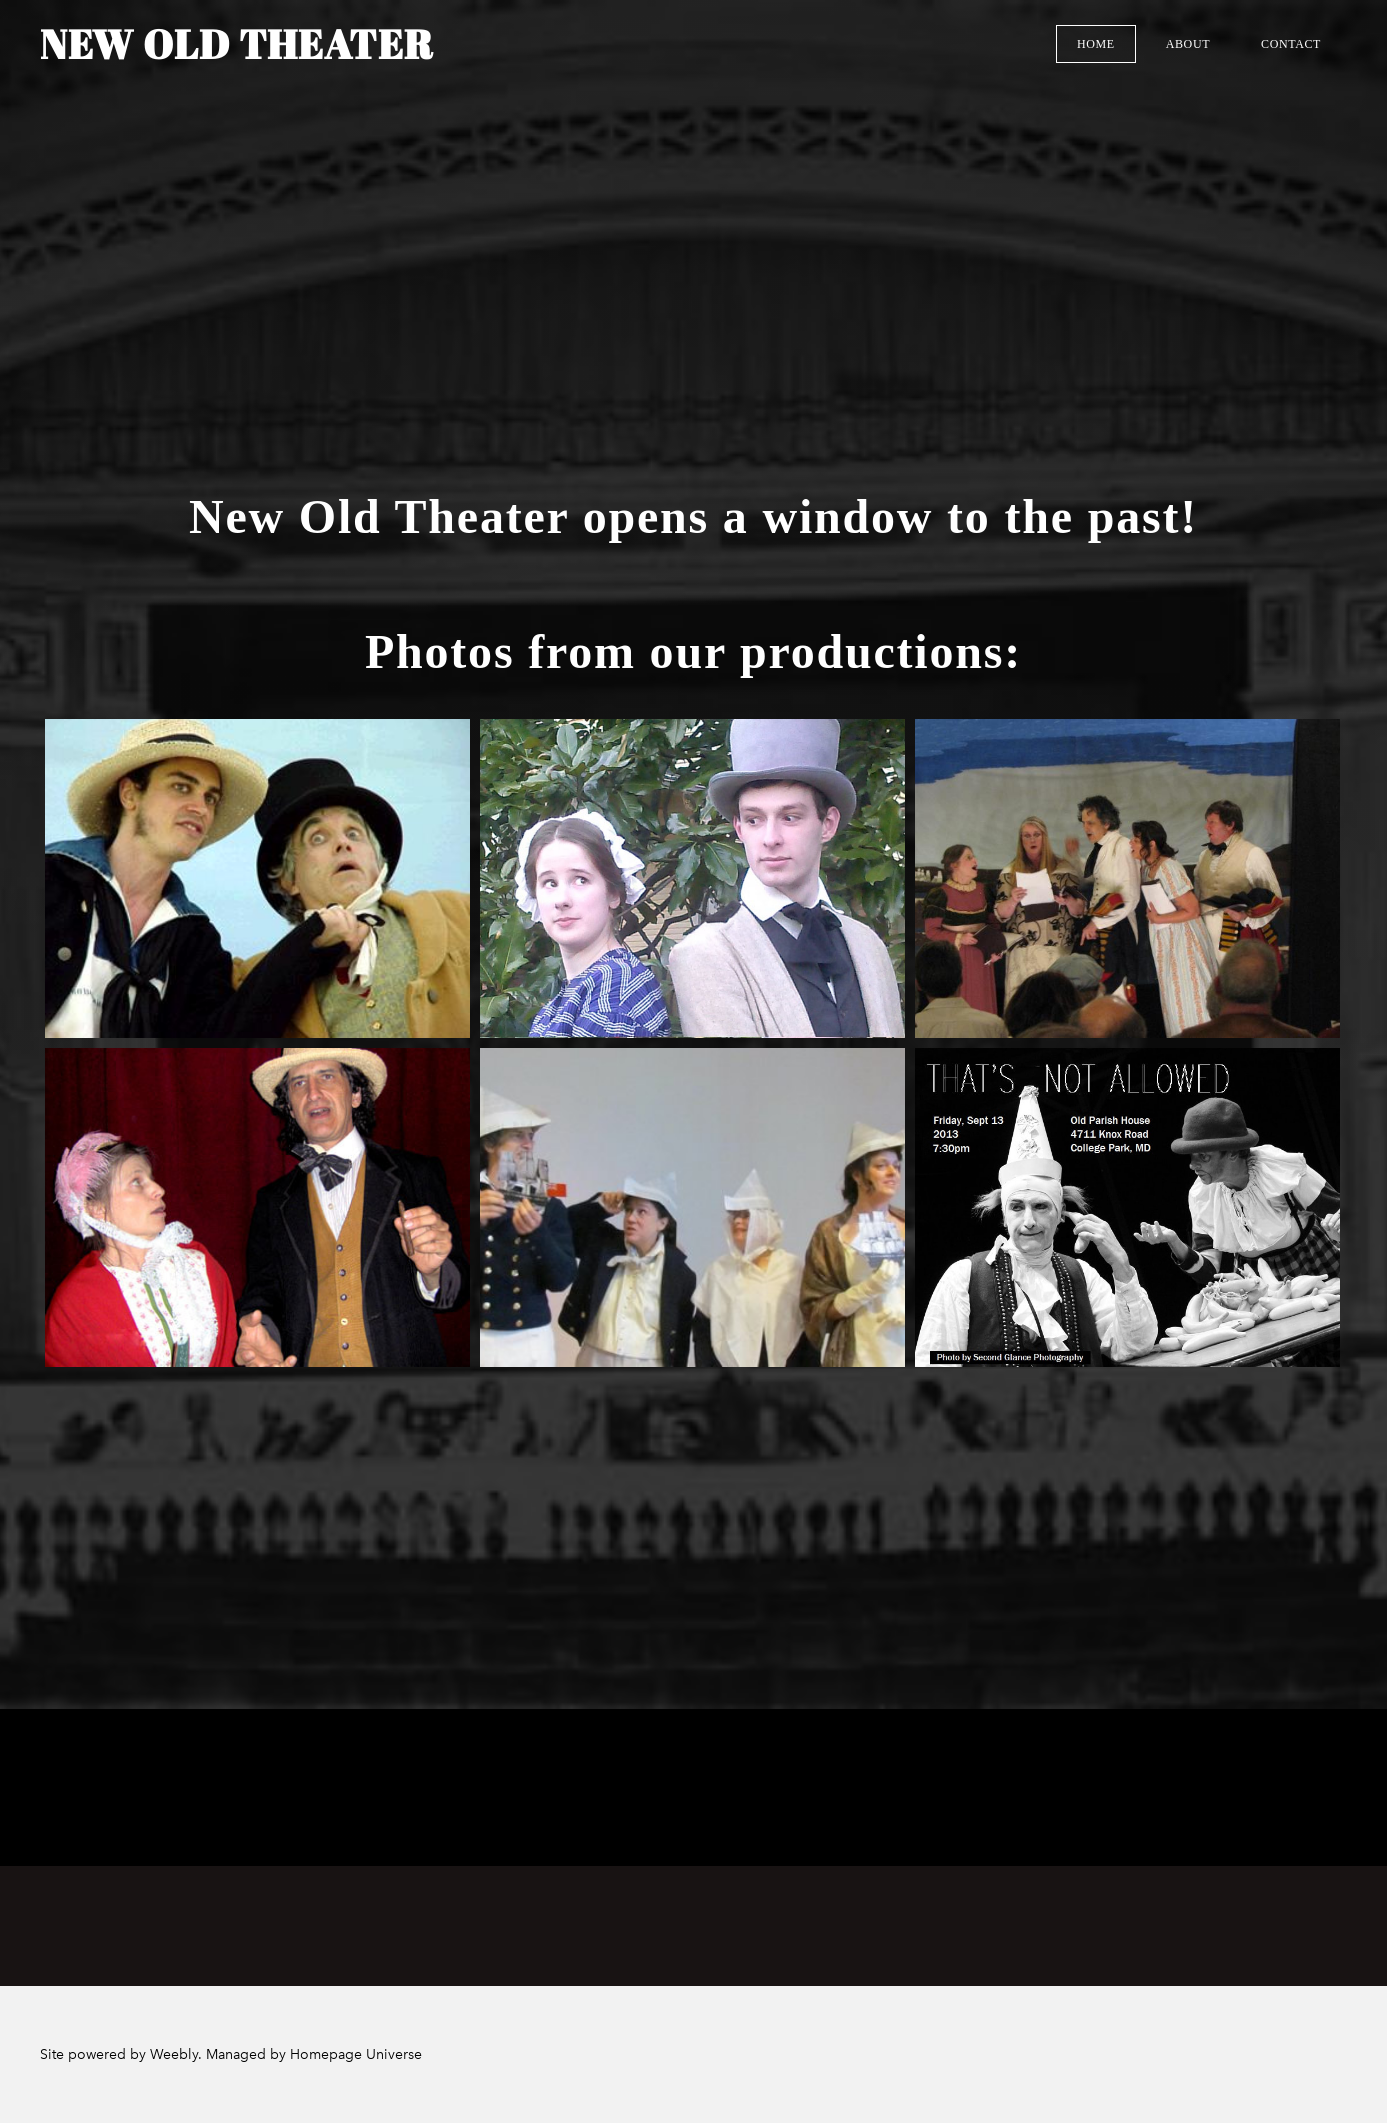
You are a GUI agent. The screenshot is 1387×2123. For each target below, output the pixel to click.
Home (1096, 44)
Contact (1291, 44)
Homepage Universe (356, 2054)
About (1188, 44)
